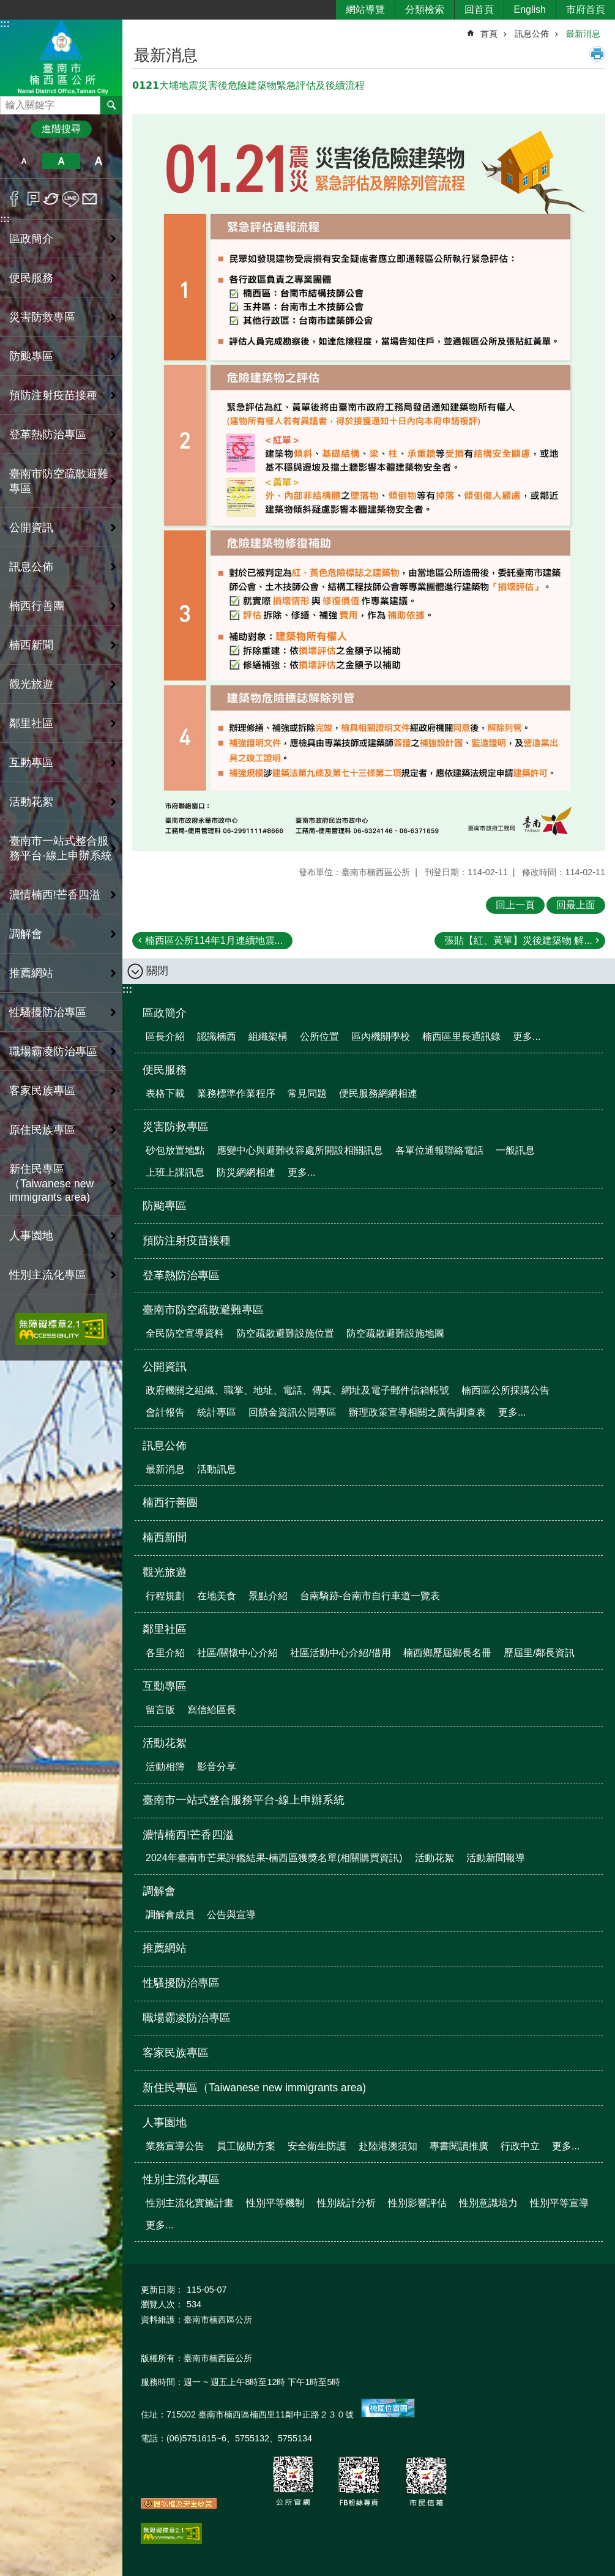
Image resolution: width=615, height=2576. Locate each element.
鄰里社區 (165, 1629)
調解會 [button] (25, 934)
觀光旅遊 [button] (31, 684)
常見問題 (307, 1093)
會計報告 (165, 1412)
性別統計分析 (346, 2203)
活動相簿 (165, 1766)
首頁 (489, 34)
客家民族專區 (42, 1091)
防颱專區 (31, 356)
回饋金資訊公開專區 (292, 1412)
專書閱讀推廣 (459, 2146)
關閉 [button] (157, 971)
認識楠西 (216, 1036)
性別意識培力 (488, 2203)
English (530, 9)
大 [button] (98, 161)
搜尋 (10, 102)
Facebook (14, 199)
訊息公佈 (532, 34)
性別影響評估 (417, 2203)
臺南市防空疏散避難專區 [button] (58, 481)
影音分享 (216, 1766)
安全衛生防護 (317, 2146)
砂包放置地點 (175, 1150)
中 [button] (61, 161)
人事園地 (165, 2122)
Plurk (33, 199)
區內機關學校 (380, 1036)
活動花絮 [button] (31, 802)
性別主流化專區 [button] (47, 1275)
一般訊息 (515, 1150)
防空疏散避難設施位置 (285, 1333)
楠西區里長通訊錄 (461, 1036)
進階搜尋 (61, 129)
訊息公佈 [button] (31, 567)
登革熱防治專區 (47, 434)
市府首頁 (585, 9)
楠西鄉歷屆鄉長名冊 (447, 1653)
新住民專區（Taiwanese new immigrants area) (51, 1183)
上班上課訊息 (175, 1172)
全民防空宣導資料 (185, 1333)
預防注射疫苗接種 (53, 395)
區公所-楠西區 (61, 57)
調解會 (159, 1891)
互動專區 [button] (31, 762)
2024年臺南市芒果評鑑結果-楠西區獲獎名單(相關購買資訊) (274, 1858)
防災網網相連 (246, 1172)
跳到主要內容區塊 (6, 6)
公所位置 (319, 1036)
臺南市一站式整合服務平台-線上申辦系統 (60, 848)
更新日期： (162, 2289)
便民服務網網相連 (378, 1093)
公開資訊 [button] (31, 527)
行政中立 (520, 2146)
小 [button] (23, 161)
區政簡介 (165, 1013)
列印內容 (597, 54)
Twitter (51, 199)
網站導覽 (365, 9)
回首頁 (479, 9)
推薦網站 (31, 973)
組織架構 (268, 1036)
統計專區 (216, 1412)
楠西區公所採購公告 (505, 1390)
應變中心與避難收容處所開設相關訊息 (300, 1150)
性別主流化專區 (181, 2179)
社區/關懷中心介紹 (237, 1653)
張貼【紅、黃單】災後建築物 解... (518, 940)
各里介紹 (165, 1653)
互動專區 (165, 1686)
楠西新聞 (31, 645)
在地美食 (216, 1596)
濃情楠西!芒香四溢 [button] (54, 895)
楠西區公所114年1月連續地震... (214, 940)
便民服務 (165, 1070)
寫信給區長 (211, 1709)
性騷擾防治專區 (47, 1012)
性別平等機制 (275, 2203)
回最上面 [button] (575, 905)
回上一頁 (515, 905)
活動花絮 (165, 1743)
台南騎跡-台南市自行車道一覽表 (370, 1596)
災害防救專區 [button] (42, 317)
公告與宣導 (231, 1915)
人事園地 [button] (31, 1236)
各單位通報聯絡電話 (439, 1150)
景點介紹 (268, 1596)
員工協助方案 (246, 2146)
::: (5, 23)
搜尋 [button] (111, 105)
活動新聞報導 (495, 1858)
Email (89, 199)
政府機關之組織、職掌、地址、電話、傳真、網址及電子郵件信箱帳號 (297, 1390)
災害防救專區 (176, 1127)
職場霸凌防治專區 (53, 1051)
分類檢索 (424, 9)
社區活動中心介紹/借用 (340, 1653)
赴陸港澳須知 (388, 2146)
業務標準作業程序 (236, 1093)
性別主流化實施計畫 (190, 2203)
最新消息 (583, 34)
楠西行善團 (36, 606)
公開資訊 (165, 1367)
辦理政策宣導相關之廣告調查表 (417, 1412)
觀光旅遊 (165, 1572)
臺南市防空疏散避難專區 (203, 1310)
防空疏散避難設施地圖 (395, 1333)
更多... (526, 1036)
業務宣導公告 (175, 2146)
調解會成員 (170, 1915)
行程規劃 (165, 1596)
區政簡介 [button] (31, 239)
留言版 (160, 1709)
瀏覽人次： (162, 2304)
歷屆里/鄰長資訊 (539, 1653)
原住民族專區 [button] (42, 1130)
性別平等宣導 (559, 2203)
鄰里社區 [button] (31, 723)
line (70, 199)
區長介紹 (165, 1036)
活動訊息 (216, 1469)
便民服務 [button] (31, 278)
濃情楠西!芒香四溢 (188, 1835)
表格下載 (165, 1093)
